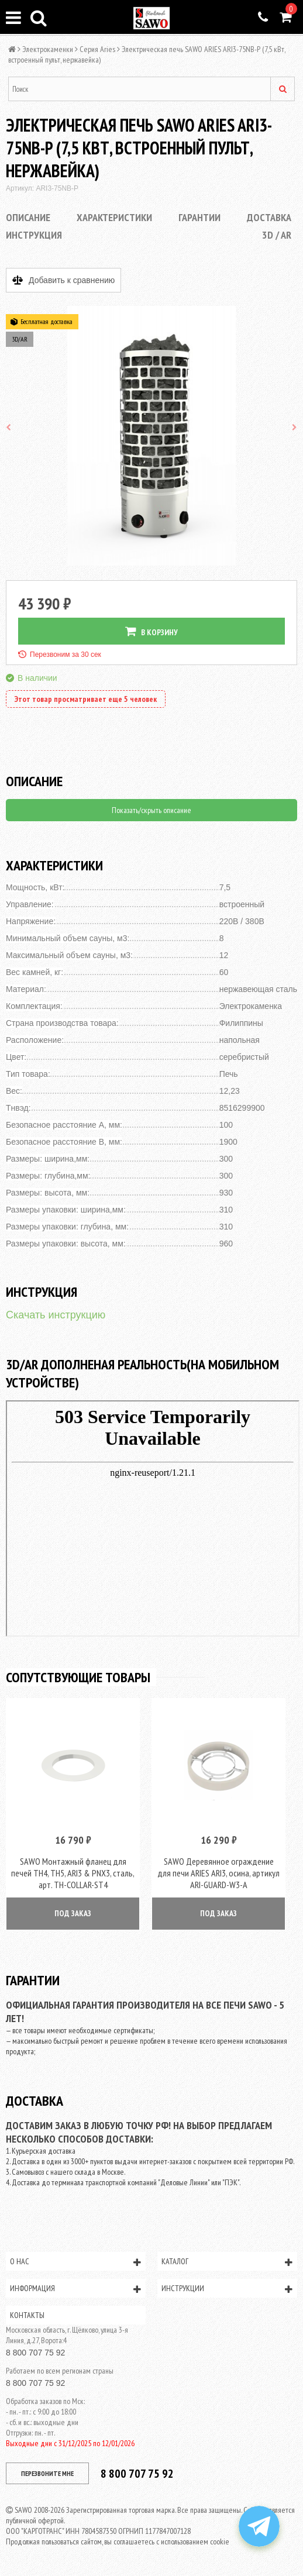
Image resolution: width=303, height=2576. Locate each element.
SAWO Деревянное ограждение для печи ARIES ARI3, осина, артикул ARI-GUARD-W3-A (218, 1872)
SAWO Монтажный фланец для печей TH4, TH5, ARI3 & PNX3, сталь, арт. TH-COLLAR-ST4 (73, 1872)
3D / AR (276, 235)
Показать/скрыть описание (151, 810)
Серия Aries (97, 49)
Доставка (269, 217)
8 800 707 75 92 (35, 2352)
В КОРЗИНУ (151, 631)
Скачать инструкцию (55, 1315)
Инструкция (34, 235)
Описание (28, 217)
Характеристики (114, 217)
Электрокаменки (47, 49)
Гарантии (199, 217)
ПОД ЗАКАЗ (72, 1913)
